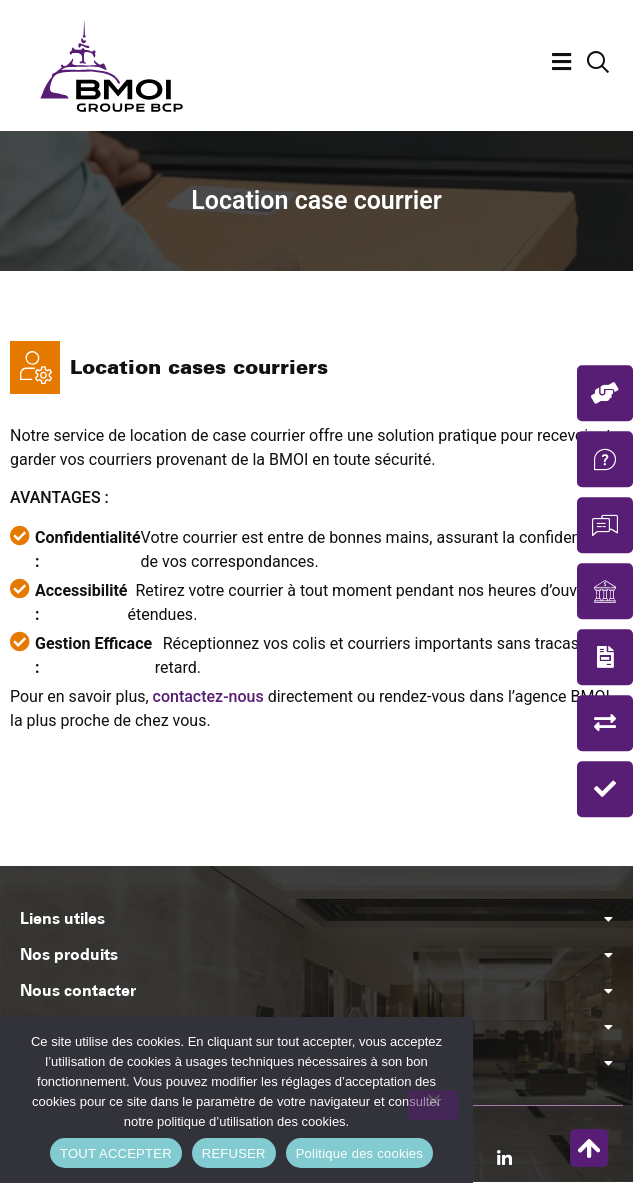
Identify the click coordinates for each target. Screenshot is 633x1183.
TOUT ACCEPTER (116, 1153)
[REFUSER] (433, 1105)
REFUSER (234, 1153)
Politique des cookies (359, 1153)
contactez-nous (208, 696)
